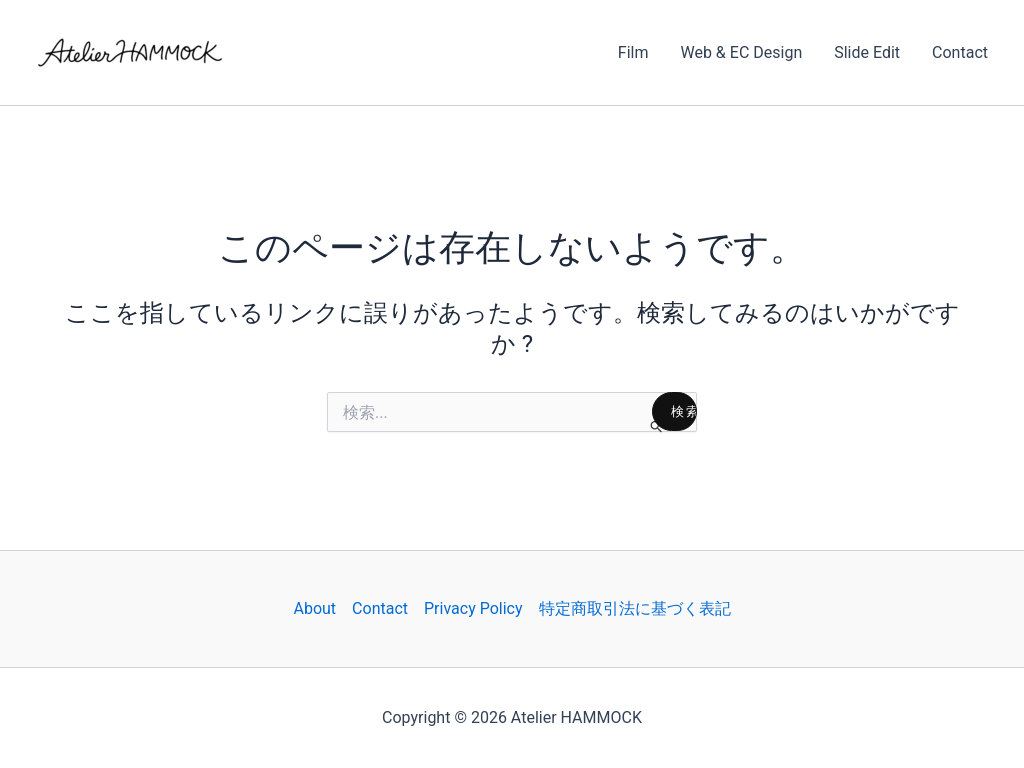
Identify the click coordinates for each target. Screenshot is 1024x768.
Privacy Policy (473, 608)
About (314, 608)
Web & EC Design (741, 52)
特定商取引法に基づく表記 (635, 608)
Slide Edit (867, 52)
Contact (960, 52)
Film (633, 52)
